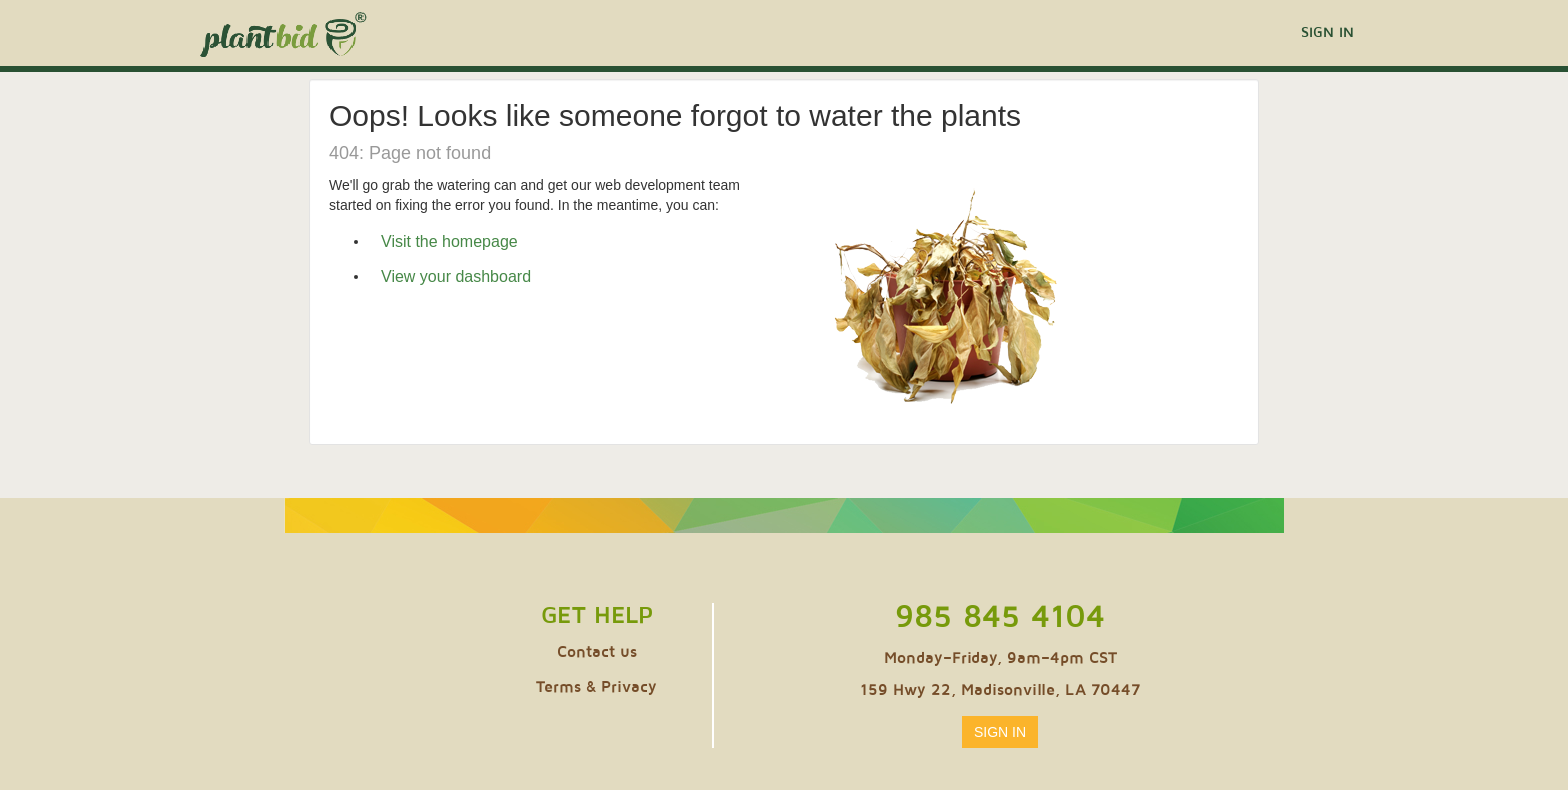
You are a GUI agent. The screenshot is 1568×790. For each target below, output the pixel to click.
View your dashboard (456, 276)
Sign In (1327, 32)
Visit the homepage (449, 241)
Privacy (629, 687)
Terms (558, 687)
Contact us (597, 652)
